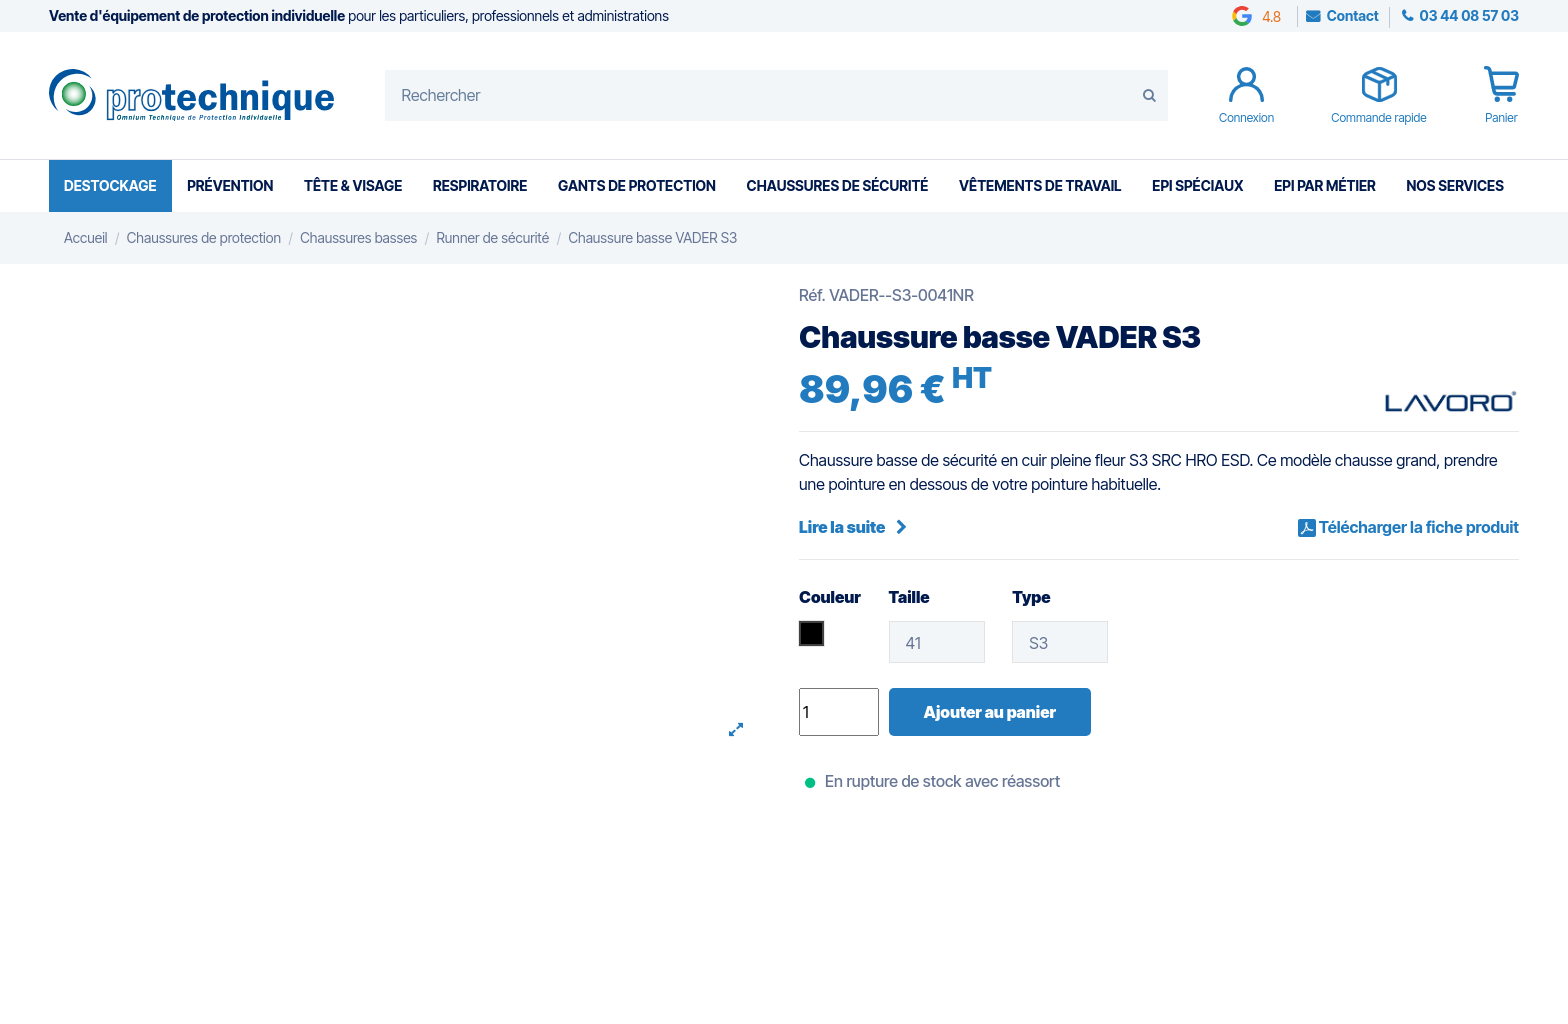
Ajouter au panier (990, 712)
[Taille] (937, 642)
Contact (1353, 15)
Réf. (812, 295)
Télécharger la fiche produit (1417, 527)
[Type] (1060, 642)
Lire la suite (853, 527)
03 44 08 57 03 (1468, 15)
